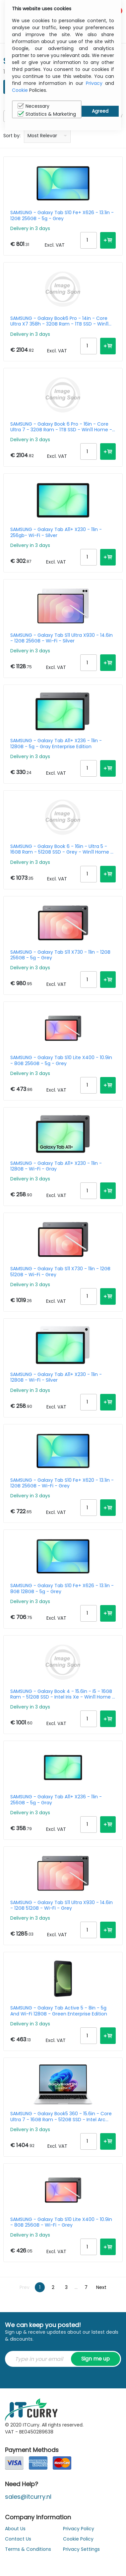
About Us (15, 2528)
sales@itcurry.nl (28, 2496)
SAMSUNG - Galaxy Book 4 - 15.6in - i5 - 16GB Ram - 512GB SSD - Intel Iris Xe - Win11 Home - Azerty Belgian (62, 1694)
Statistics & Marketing (47, 114)
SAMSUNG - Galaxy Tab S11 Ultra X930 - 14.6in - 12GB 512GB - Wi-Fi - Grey (61, 1905)
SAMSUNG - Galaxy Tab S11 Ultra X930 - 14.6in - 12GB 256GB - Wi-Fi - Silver (61, 638)
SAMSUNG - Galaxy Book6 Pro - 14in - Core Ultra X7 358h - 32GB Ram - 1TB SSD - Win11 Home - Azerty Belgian (59, 321)
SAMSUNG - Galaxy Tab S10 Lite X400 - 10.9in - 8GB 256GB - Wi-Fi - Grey (61, 2222)
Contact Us (18, 2539)
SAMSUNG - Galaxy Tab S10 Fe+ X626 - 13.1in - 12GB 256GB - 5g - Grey (62, 215)
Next (101, 2287)
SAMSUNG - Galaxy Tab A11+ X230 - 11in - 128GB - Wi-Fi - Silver (56, 1377)
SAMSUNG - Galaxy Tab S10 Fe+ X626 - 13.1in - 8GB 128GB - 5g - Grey (62, 1588)
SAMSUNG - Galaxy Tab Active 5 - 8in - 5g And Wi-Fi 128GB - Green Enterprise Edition (58, 2010)
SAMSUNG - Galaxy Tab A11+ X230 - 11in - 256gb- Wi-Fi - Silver (56, 532)
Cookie (20, 90)
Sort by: (12, 135)
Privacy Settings (81, 2549)
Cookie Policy (78, 2539)
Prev (25, 2287)
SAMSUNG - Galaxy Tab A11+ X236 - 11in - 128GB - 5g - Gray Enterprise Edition (56, 743)
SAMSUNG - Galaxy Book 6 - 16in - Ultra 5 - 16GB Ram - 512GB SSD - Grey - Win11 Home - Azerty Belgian (61, 849)
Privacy (94, 83)
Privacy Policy (78, 2528)
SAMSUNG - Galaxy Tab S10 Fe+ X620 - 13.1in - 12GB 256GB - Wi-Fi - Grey (62, 1483)
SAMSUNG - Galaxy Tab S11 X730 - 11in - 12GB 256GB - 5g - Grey (60, 955)
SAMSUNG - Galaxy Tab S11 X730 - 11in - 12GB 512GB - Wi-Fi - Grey (60, 1271)
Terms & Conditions (28, 2549)
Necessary (33, 106)
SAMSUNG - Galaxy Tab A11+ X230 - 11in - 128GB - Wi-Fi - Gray (56, 1166)
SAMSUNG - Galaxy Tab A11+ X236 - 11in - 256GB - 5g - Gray (56, 1799)
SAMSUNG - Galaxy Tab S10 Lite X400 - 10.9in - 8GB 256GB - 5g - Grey (61, 1060)
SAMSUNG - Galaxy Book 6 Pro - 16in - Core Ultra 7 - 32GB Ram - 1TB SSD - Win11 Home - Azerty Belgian (61, 427)
